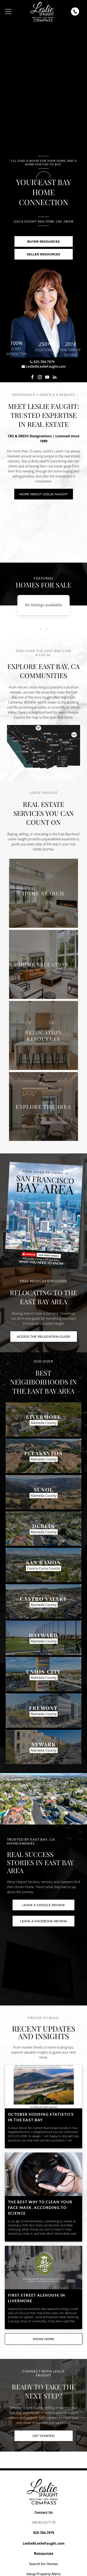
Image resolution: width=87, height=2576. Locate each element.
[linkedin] (54, 377)
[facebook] (32, 377)
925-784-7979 (44, 362)
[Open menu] (8, 11)
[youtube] (47, 377)
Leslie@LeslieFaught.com (46, 366)
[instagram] (40, 377)
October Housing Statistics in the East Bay (41, 2117)
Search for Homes (43, 2564)
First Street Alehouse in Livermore (36, 2298)
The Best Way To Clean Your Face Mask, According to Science (40, 2207)
